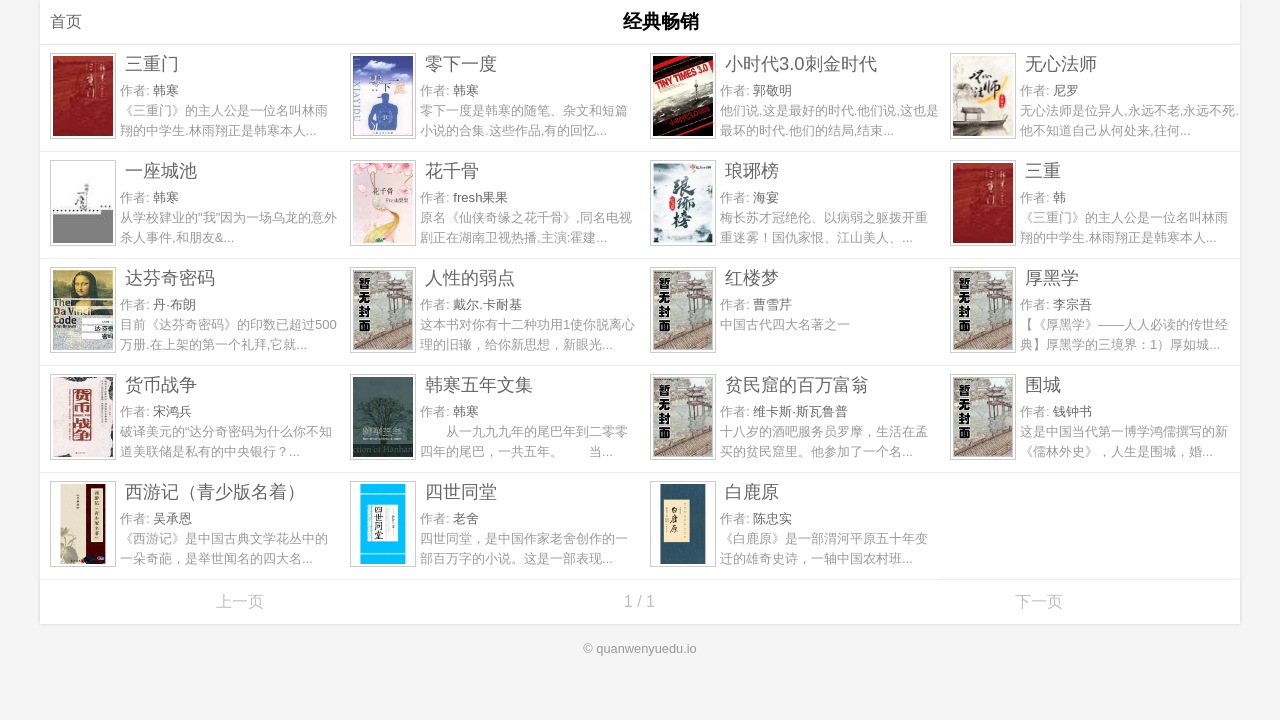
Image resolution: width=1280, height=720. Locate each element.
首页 (66, 21)
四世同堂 (461, 491)
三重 (1043, 170)
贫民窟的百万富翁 (797, 384)
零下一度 (461, 63)
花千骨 (452, 170)
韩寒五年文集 (479, 384)
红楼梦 (752, 277)
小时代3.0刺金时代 (801, 63)
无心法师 (1061, 63)
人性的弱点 (470, 277)
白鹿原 (752, 491)
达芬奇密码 (170, 277)
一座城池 (161, 170)
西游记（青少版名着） (215, 491)
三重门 (152, 63)
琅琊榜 (752, 170)
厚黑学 (1052, 277)
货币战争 (161, 384)
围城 (1043, 384)
